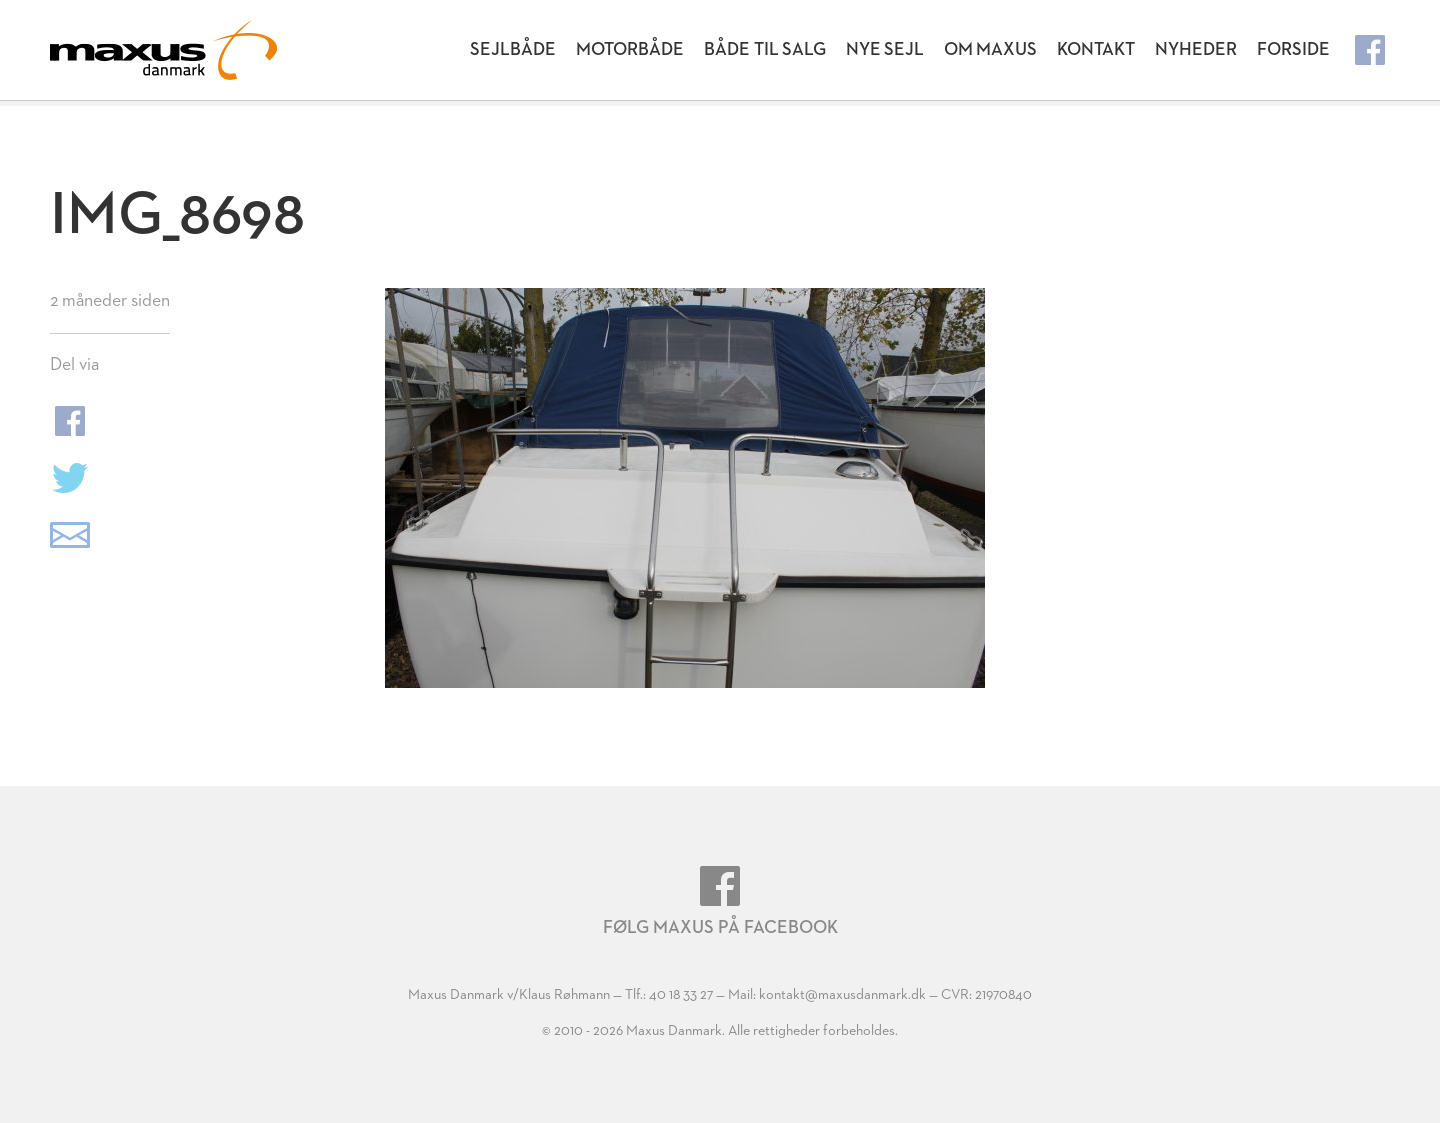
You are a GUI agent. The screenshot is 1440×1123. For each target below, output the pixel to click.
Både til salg (765, 50)
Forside (1293, 50)
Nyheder (1196, 50)
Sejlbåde (513, 50)
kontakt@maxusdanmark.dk (842, 995)
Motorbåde (630, 50)
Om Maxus (990, 50)
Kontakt (1096, 50)
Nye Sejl (885, 50)
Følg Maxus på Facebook (720, 901)
